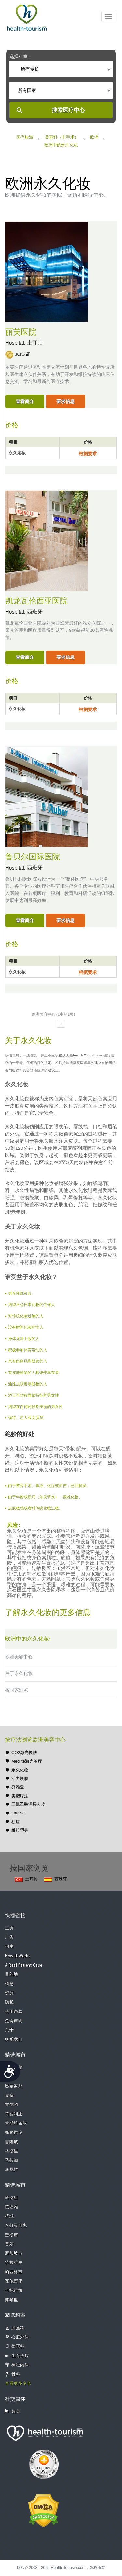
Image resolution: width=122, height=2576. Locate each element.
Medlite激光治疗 (26, 1761)
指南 (9, 1947)
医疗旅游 (24, 137)
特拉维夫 (13, 2263)
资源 (9, 1993)
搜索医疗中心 (68, 110)
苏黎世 (11, 2300)
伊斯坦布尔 (16, 2123)
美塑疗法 (19, 1795)
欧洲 (94, 137)
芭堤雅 (11, 2207)
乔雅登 (17, 1787)
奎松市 (11, 2235)
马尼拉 (11, 2170)
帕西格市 (13, 2272)
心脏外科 (20, 2337)
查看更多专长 (18, 2384)
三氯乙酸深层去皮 (28, 1804)
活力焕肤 (19, 1778)
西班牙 (35, 612)
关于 (9, 2030)
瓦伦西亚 (13, 2281)
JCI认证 (22, 354)
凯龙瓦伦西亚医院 (36, 601)
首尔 (9, 2244)
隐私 (9, 2002)
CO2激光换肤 (24, 1752)
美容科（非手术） (62, 137)
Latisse (18, 1813)
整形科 (18, 2346)
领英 (12, 2411)
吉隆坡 (11, 2142)
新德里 (11, 2198)
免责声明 (13, 2021)
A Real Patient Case (23, 1965)
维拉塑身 (19, 1830)
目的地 (11, 1974)
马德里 (11, 2151)
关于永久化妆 (19, 1673)
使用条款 (13, 2012)
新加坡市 (13, 2253)
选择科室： (20, 56)
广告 (9, 1937)
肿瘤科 (18, 2328)
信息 (9, 1984)
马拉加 (11, 2160)
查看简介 (25, 401)
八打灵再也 (16, 2226)
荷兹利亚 (13, 2114)
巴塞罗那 (13, 2086)
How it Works (17, 1956)
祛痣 (15, 1821)
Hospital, (16, 343)
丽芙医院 (20, 332)
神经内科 (20, 2365)
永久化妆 (19, 1769)
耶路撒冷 (13, 2133)
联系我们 (13, 2040)
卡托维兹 (13, 2291)
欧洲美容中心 (19, 1656)
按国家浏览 (16, 1690)
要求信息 (65, 401)
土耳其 (35, 343)
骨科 (15, 2374)
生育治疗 (20, 2356)
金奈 (9, 2095)
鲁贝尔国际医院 (32, 857)
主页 (9, 1928)
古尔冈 (11, 2105)
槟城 (9, 2216)
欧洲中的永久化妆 (61, 144)
